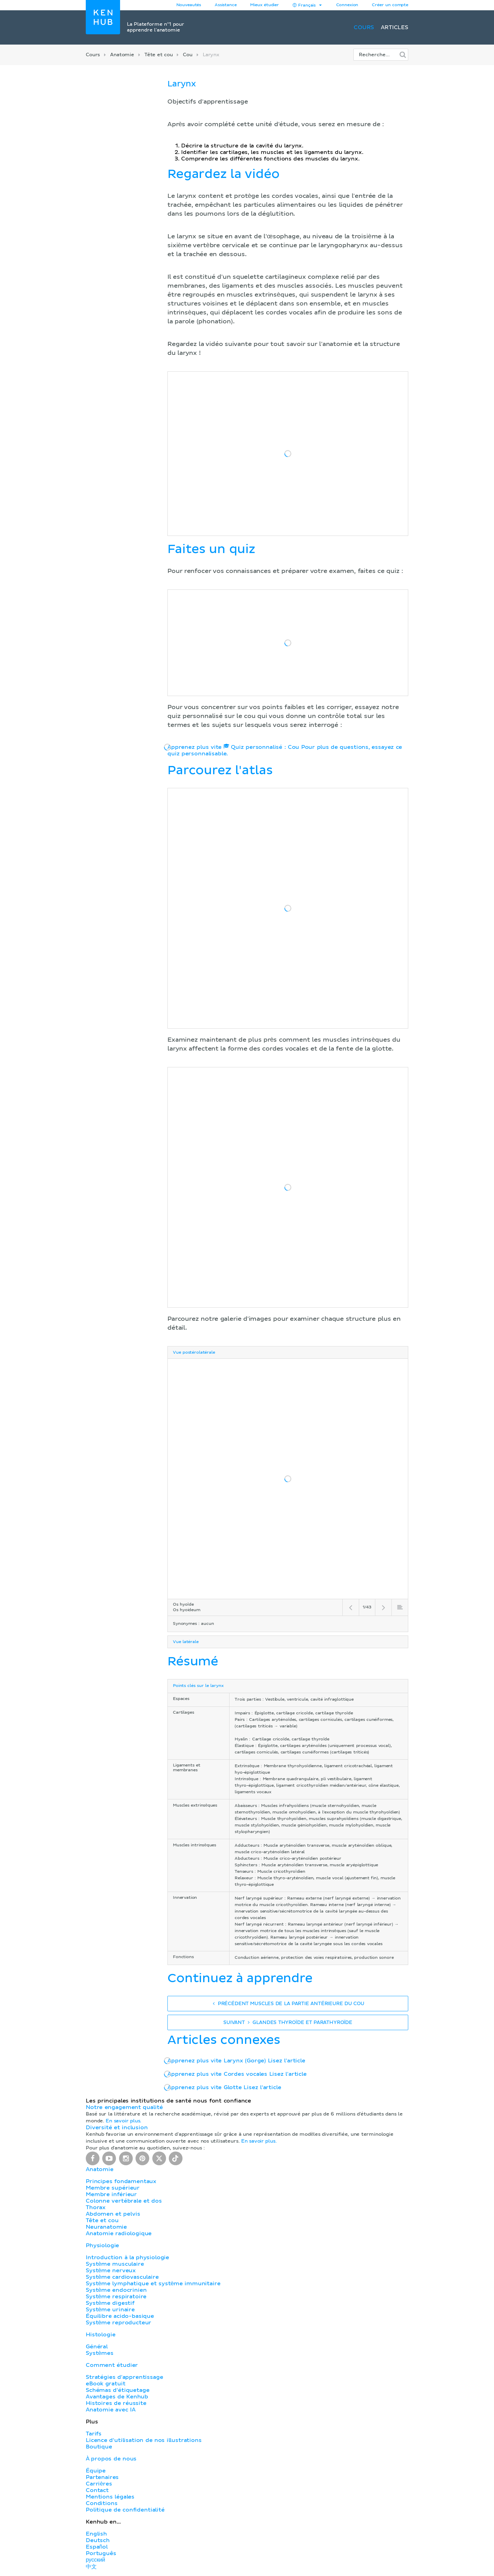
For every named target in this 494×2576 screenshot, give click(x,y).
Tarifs (94, 2433)
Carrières (99, 2484)
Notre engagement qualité (124, 2107)
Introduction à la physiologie (127, 2257)
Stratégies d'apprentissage (124, 2377)
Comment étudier (112, 2365)
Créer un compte (390, 5)
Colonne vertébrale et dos (124, 2201)
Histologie (100, 2334)
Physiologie (102, 2245)
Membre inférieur (111, 2194)
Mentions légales (110, 2497)
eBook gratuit (106, 2383)
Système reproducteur (118, 2322)
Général (97, 2346)
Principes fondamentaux (121, 2181)
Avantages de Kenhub (117, 2396)
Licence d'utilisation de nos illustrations (144, 2440)
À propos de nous (111, 2458)
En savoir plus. (123, 2121)
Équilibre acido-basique (120, 2316)
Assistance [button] (225, 5)
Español (97, 2547)
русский (95, 2560)
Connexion (347, 5)
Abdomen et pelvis (113, 2214)
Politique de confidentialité (125, 2510)
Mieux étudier (264, 5)
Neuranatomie (106, 2227)
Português (101, 2553)
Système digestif (110, 2303)
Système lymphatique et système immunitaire (153, 2283)
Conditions (101, 2503)
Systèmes (100, 2353)
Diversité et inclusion (117, 2127)
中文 (91, 2566)
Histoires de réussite (116, 2403)
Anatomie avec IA (111, 2409)
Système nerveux (111, 2270)
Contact (97, 2490)
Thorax (96, 2207)
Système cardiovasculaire (122, 2277)
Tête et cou (158, 54)
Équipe (96, 2470)
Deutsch (98, 2540)
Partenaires (102, 2477)
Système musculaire (115, 2264)
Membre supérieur (113, 2188)
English (96, 2534)
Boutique (99, 2446)
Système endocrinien (116, 2290)
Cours (364, 27)
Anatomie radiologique (119, 2233)
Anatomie (122, 54)
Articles (394, 27)
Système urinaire (110, 2309)
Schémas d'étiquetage (117, 2390)
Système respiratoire (116, 2296)
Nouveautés (188, 5)
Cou (187, 54)
